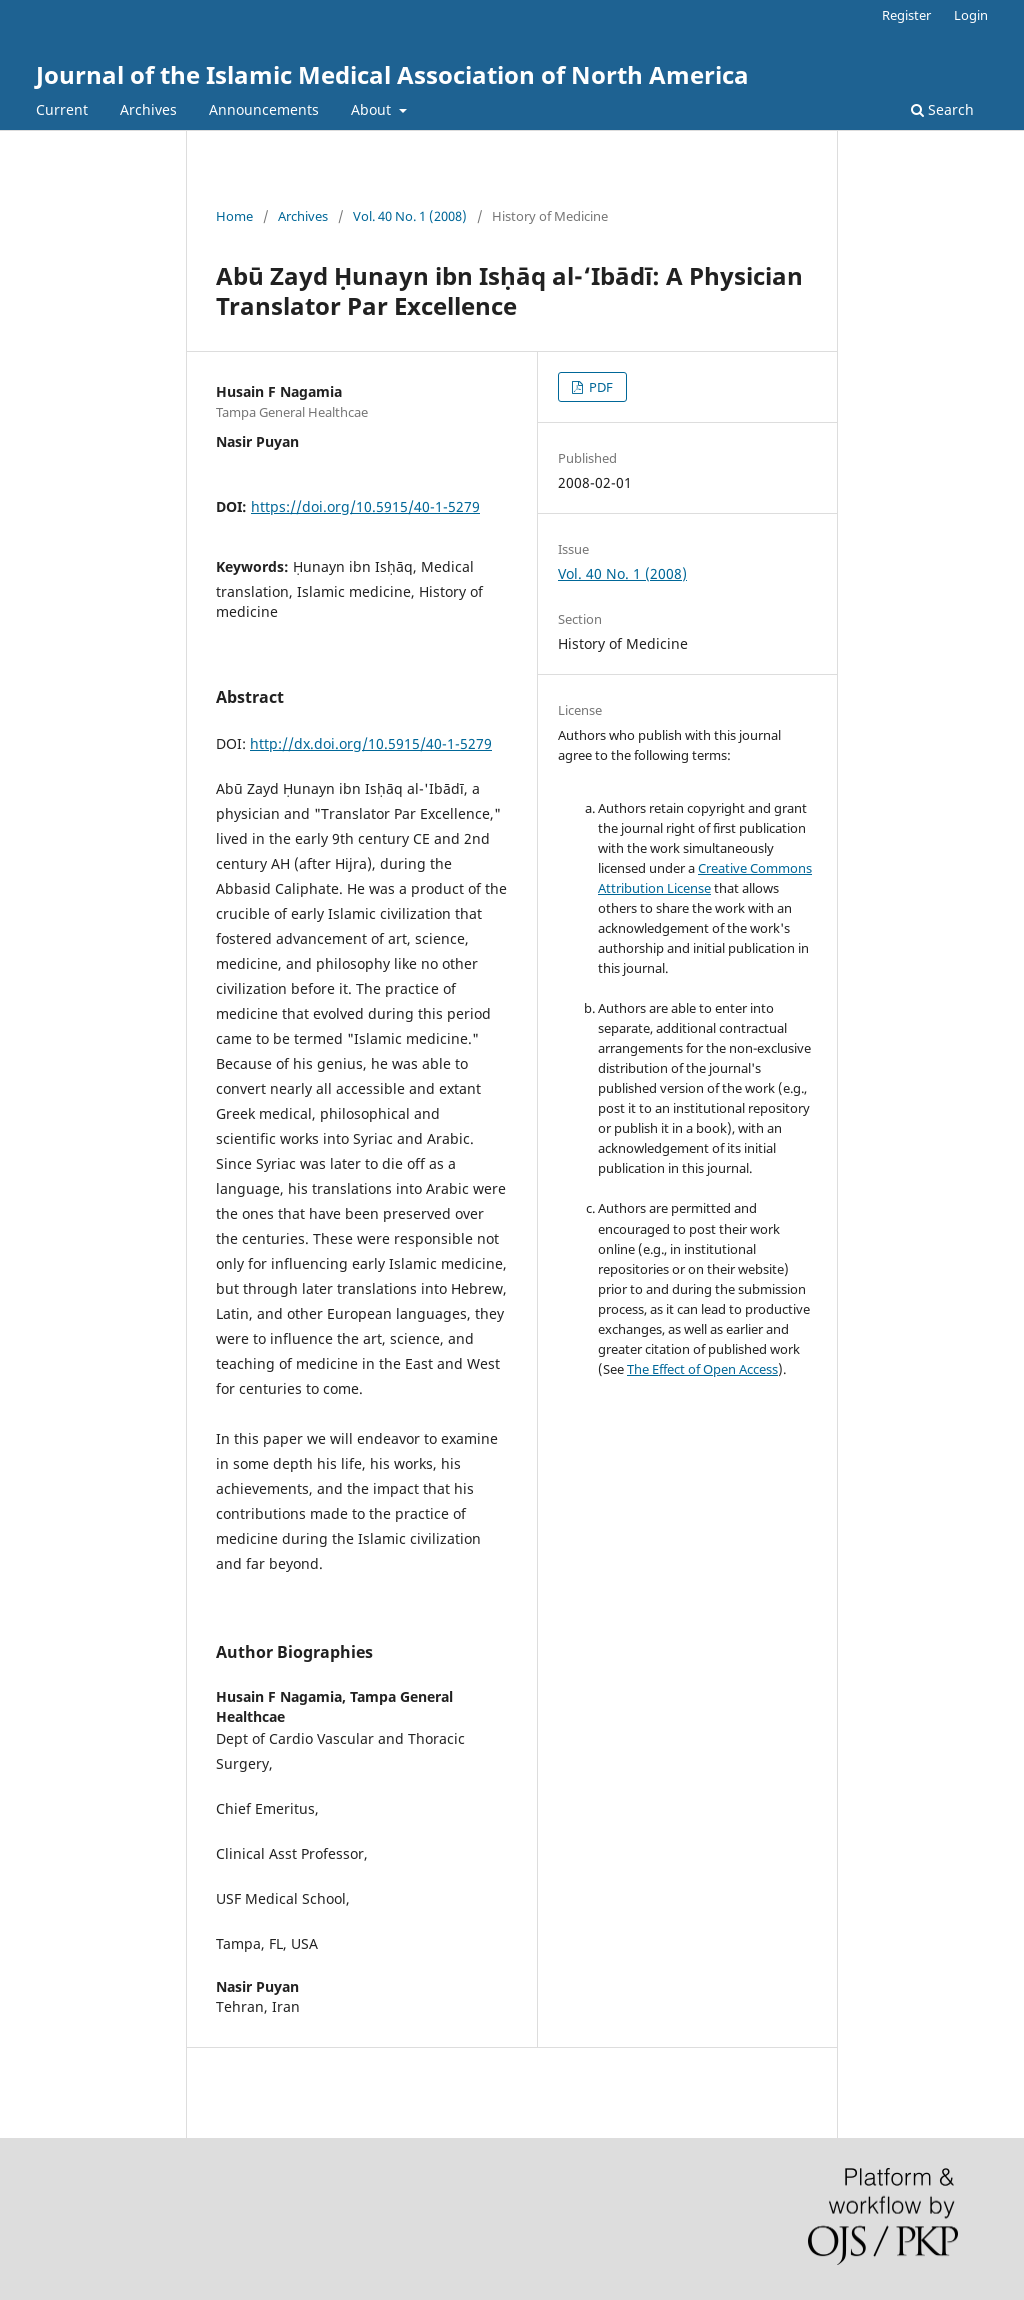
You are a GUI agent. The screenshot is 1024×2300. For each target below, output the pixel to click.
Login (971, 15)
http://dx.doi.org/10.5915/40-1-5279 (371, 743)
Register (906, 15)
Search (942, 109)
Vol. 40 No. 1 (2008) (410, 216)
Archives (148, 109)
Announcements (264, 109)
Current (62, 109)
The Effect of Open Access (702, 1369)
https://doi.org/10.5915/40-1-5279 (365, 506)
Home (234, 216)
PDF (599, 387)
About (373, 109)
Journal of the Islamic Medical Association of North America (392, 74)
